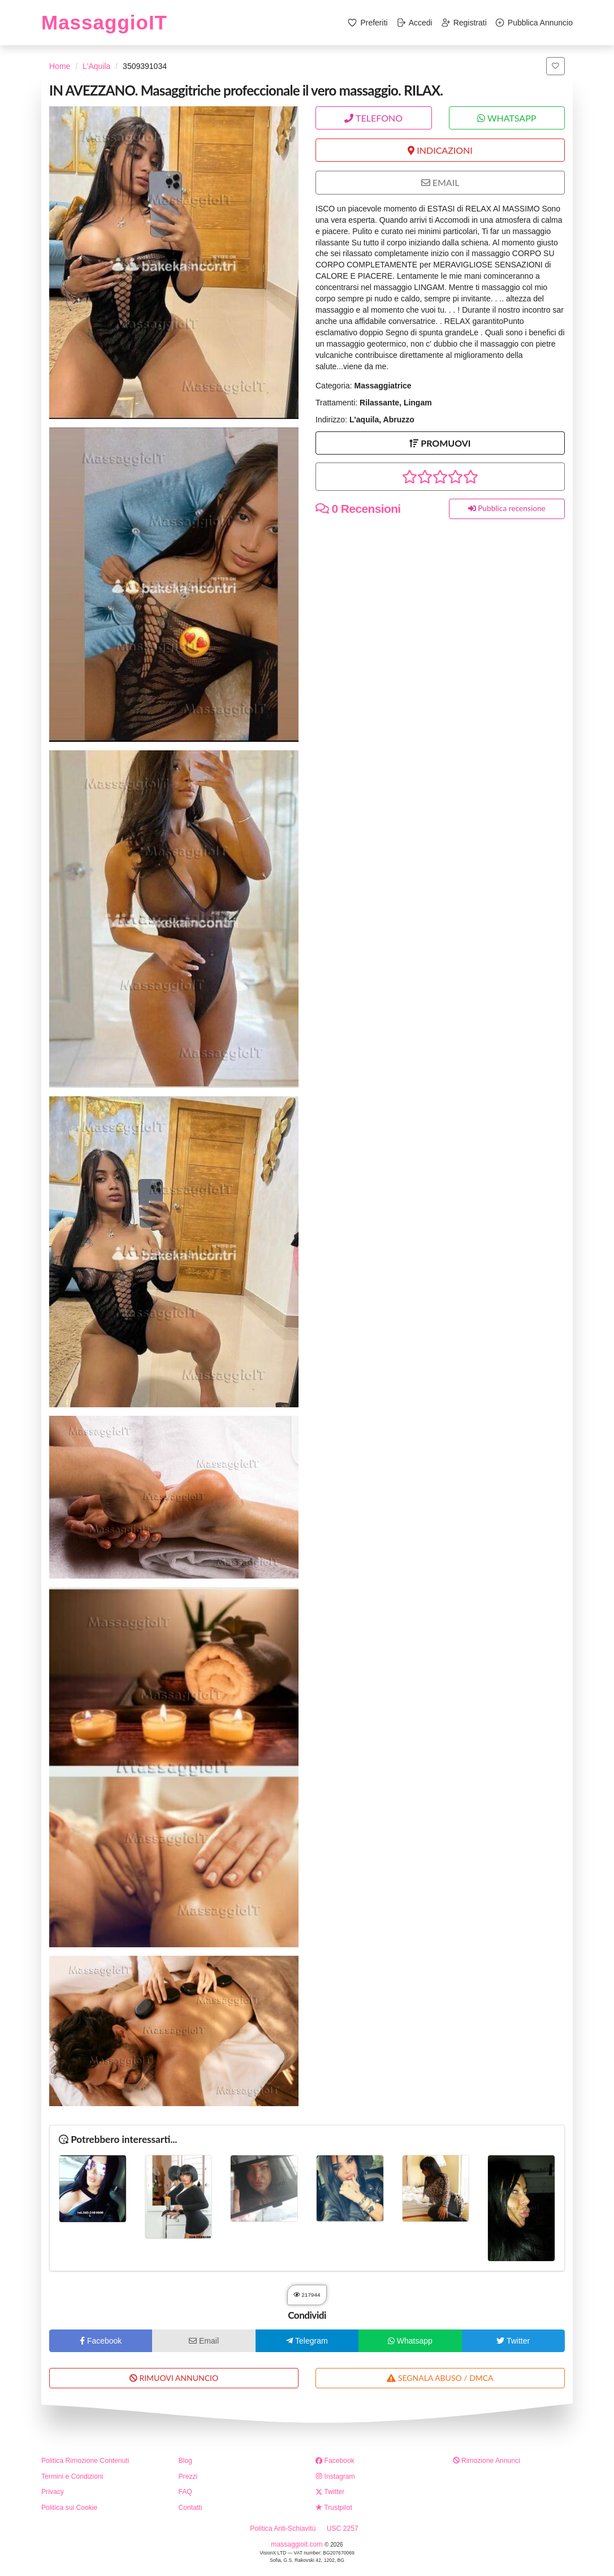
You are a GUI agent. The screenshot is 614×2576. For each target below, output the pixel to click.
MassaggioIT (104, 22)
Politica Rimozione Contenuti (85, 2461)
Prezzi (188, 2476)
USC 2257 (342, 2528)
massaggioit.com (298, 2544)
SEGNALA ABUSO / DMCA (440, 2378)
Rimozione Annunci (486, 2461)
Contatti (190, 2508)
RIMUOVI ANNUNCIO (173, 2378)
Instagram (335, 2476)
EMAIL (440, 182)
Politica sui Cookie (69, 2508)
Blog (185, 2461)
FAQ (185, 2492)
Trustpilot (333, 2508)
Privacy (52, 2492)
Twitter (329, 2492)
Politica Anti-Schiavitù (282, 2528)
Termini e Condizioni (72, 2476)
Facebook (334, 2461)
